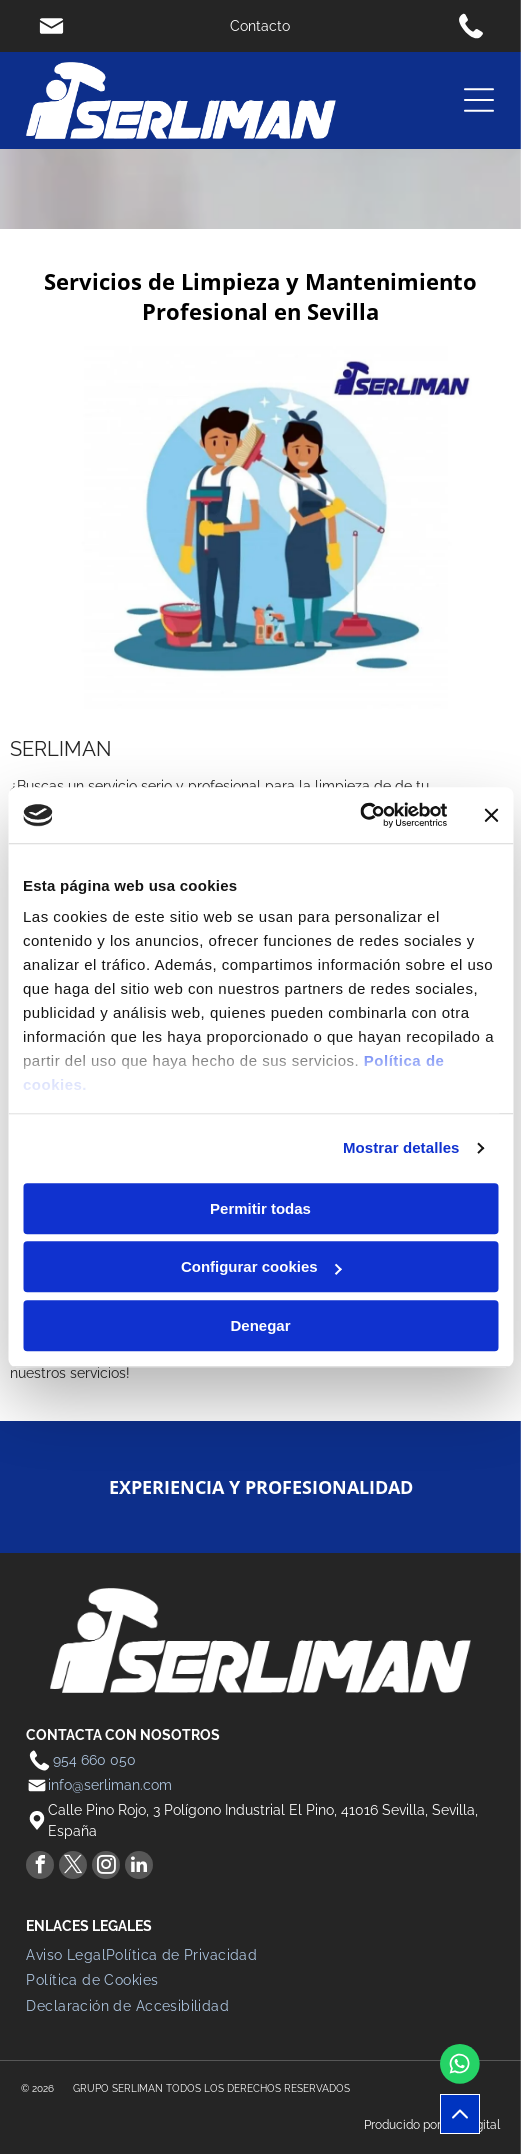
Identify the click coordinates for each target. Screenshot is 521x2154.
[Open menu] (479, 100)
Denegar (260, 1325)
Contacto (260, 26)
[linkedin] (139, 1867)
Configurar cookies (261, 1266)
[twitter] (73, 1867)
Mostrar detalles (401, 1147)
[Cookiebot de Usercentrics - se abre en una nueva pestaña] (359, 815)
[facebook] (40, 1867)
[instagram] (106, 1867)
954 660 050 (94, 1760)
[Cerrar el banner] (491, 815)
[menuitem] (66, 1955)
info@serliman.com (110, 1785)
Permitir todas (260, 1208)
